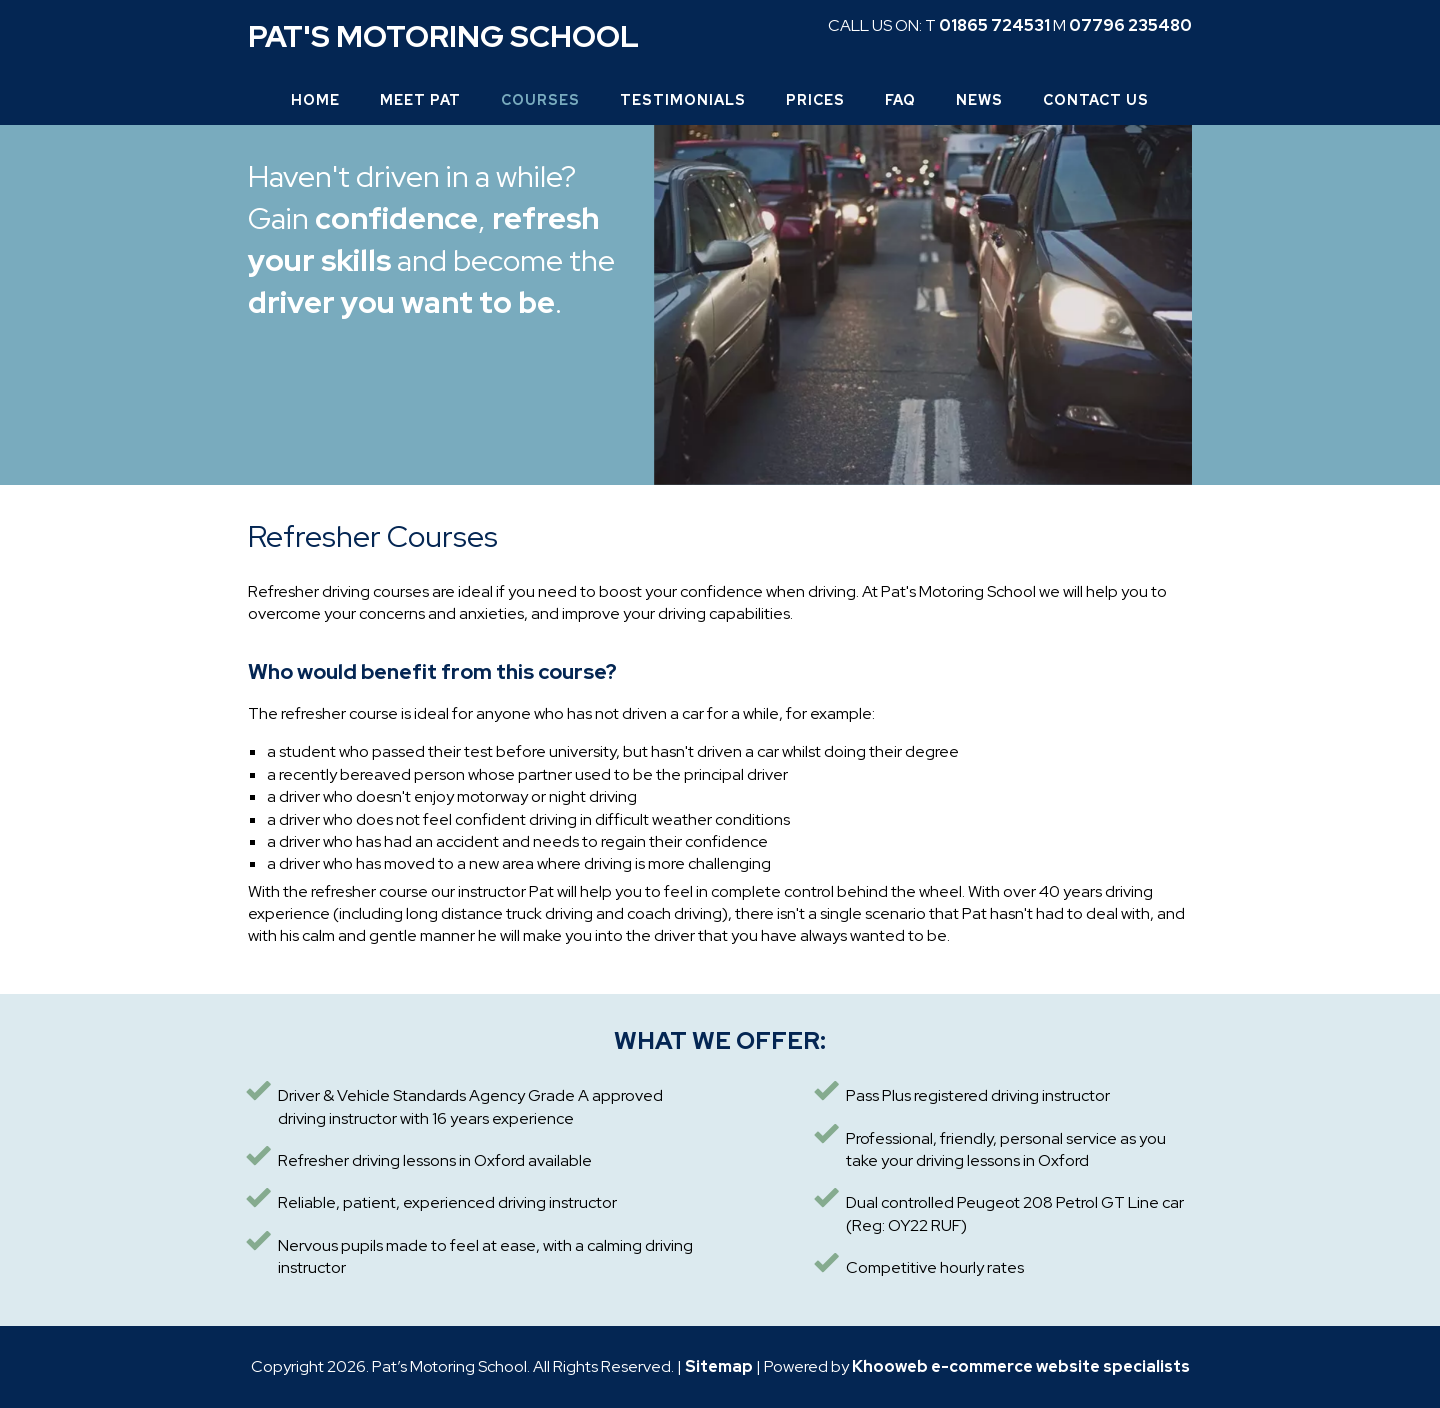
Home (315, 100)
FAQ (900, 100)
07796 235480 (1130, 25)
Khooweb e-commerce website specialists (1021, 1366)
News (979, 100)
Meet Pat (420, 100)
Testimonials (683, 100)
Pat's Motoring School (443, 36)
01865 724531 (994, 25)
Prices (815, 100)
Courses (540, 100)
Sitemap (719, 1366)
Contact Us (1096, 100)
